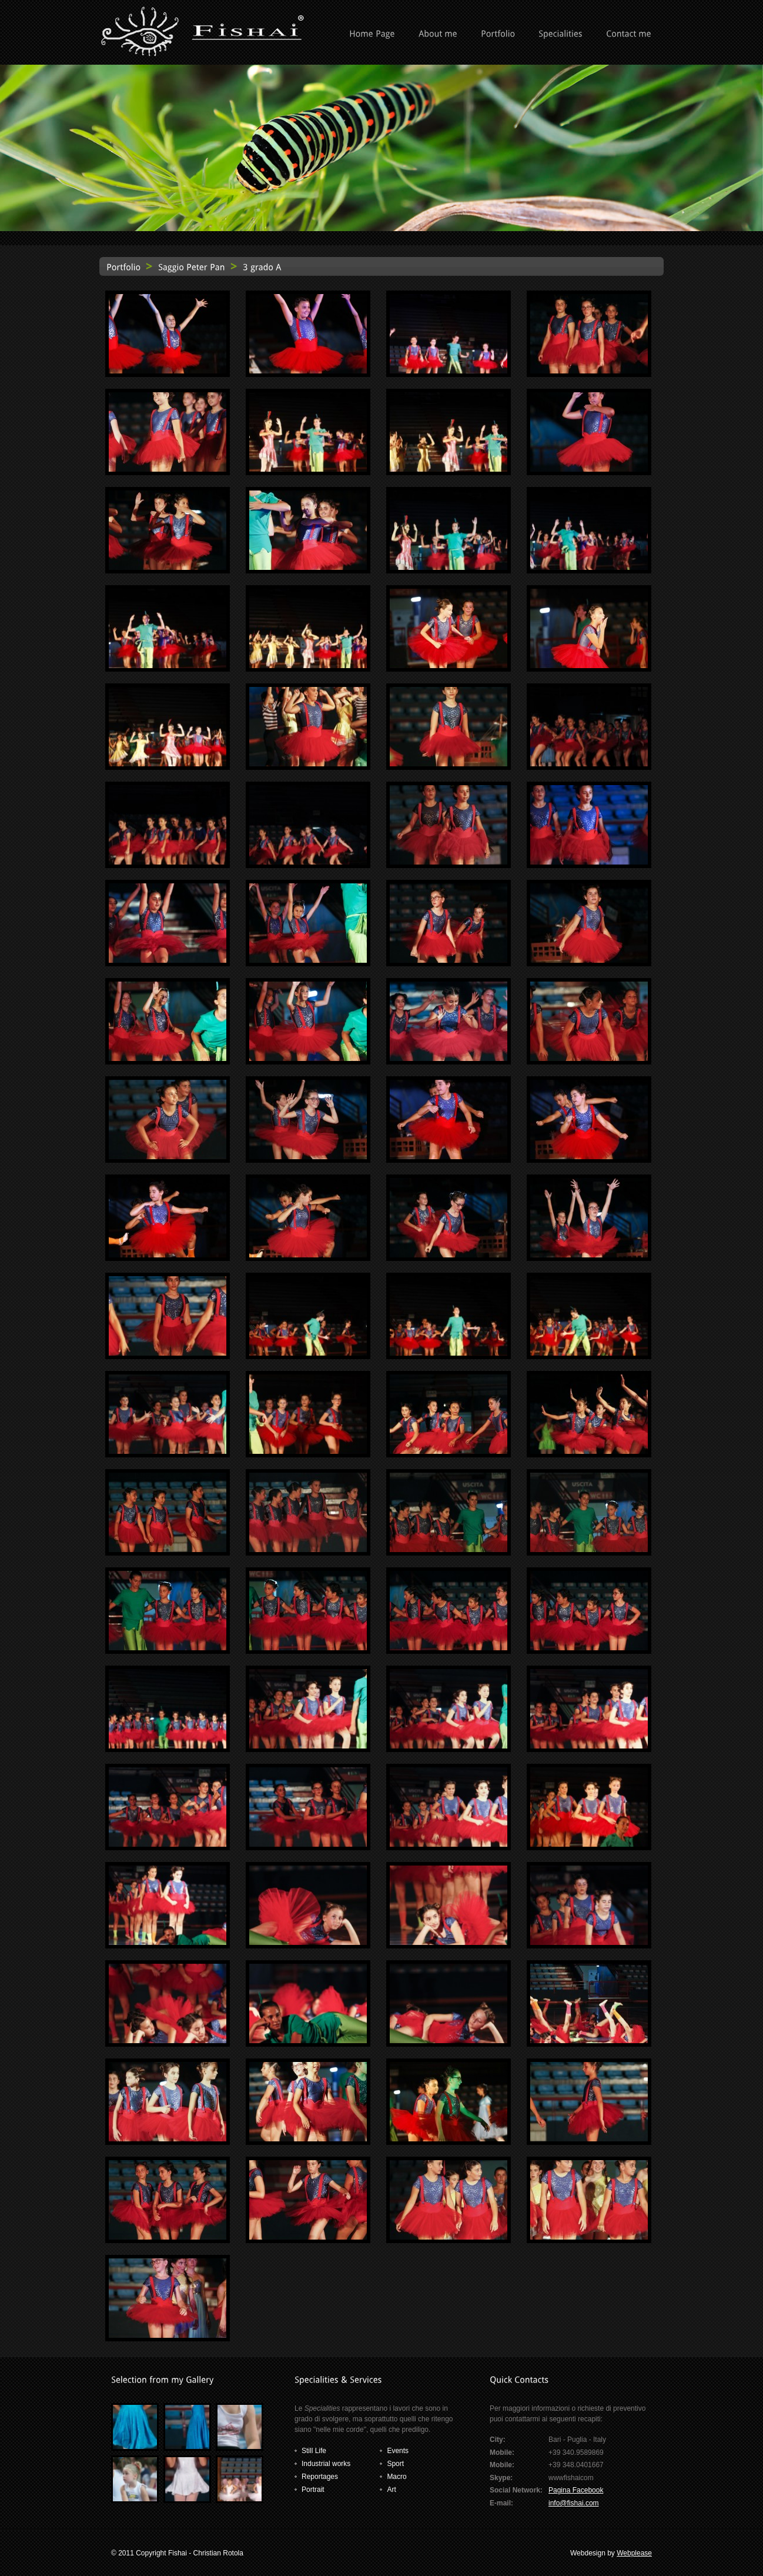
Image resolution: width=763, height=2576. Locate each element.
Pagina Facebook (575, 2490)
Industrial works (326, 2464)
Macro (396, 2476)
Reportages (320, 2476)
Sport (395, 2464)
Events (398, 2451)
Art (391, 2489)
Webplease (634, 2553)
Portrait (313, 2489)
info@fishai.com (573, 2503)
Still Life (314, 2451)
